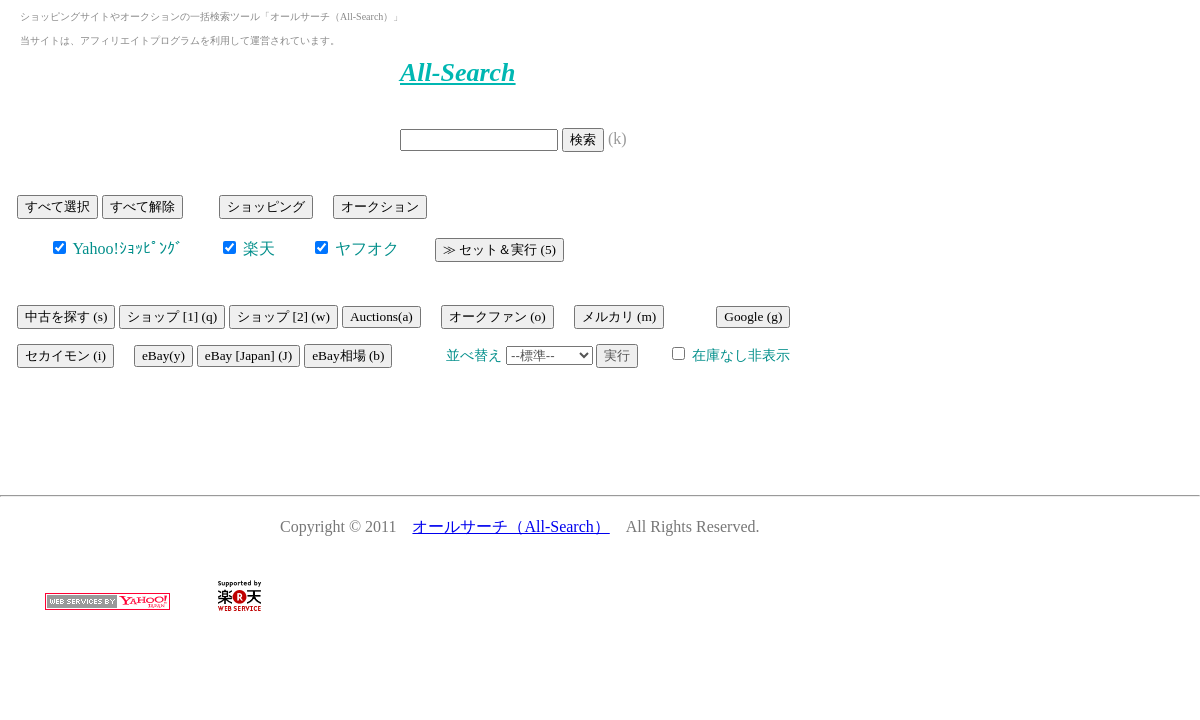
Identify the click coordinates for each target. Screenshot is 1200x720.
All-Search (458, 72)
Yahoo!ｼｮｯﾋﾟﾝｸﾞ (126, 248)
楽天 (257, 248)
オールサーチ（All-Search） (510, 526)
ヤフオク (365, 248)
